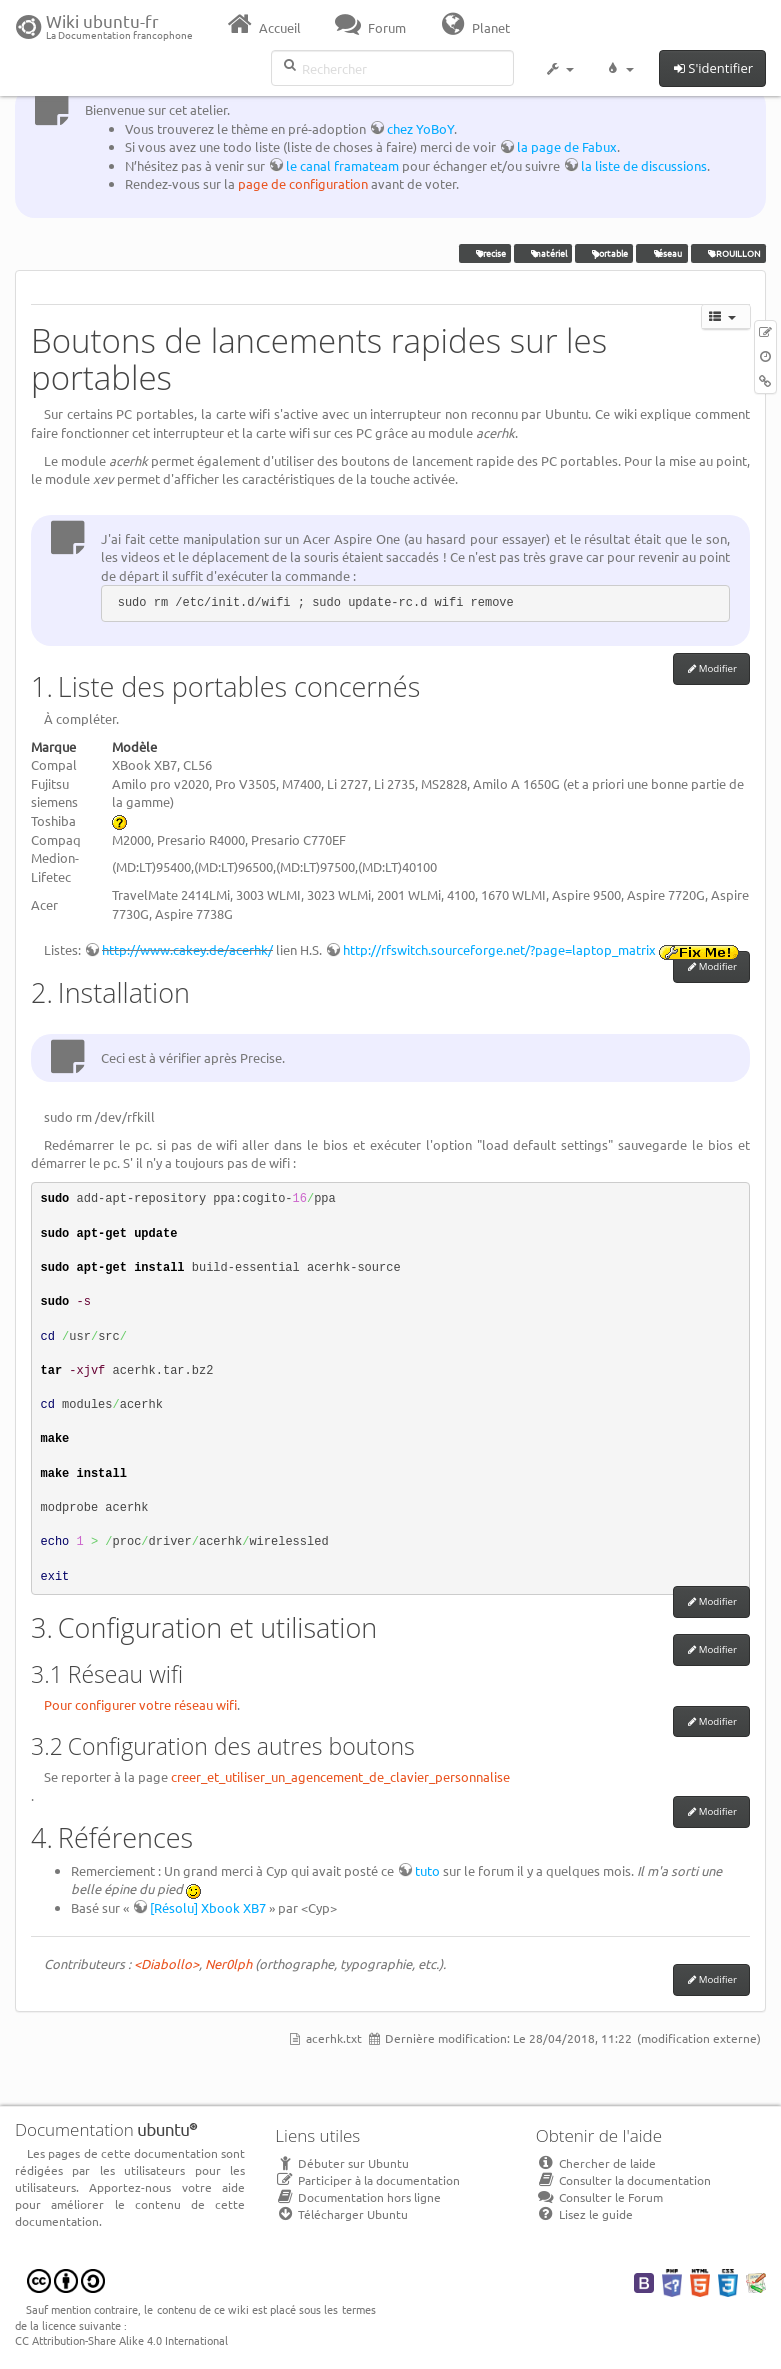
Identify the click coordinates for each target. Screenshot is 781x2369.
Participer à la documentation (367, 2180)
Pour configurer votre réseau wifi (140, 1704)
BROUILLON (728, 253)
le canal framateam (342, 165)
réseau (662, 253)
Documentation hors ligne (358, 2197)
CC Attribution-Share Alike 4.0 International (121, 2340)
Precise (485, 253)
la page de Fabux (567, 146)
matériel (543, 253)
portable (605, 253)
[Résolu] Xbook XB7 (208, 1907)
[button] (559, 72)
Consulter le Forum (599, 2197)
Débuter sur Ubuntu (342, 2163)
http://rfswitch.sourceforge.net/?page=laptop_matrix (499, 949)
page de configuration (303, 183)
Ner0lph (228, 1963)
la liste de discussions (644, 165)
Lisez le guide (584, 2214)
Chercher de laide (596, 2163)
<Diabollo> (166, 1963)
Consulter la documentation (623, 2180)
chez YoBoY (420, 128)
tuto (427, 1870)
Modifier (718, 668)
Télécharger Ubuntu (341, 2214)
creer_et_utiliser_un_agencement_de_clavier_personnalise (340, 1776)
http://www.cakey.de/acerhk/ (187, 949)
